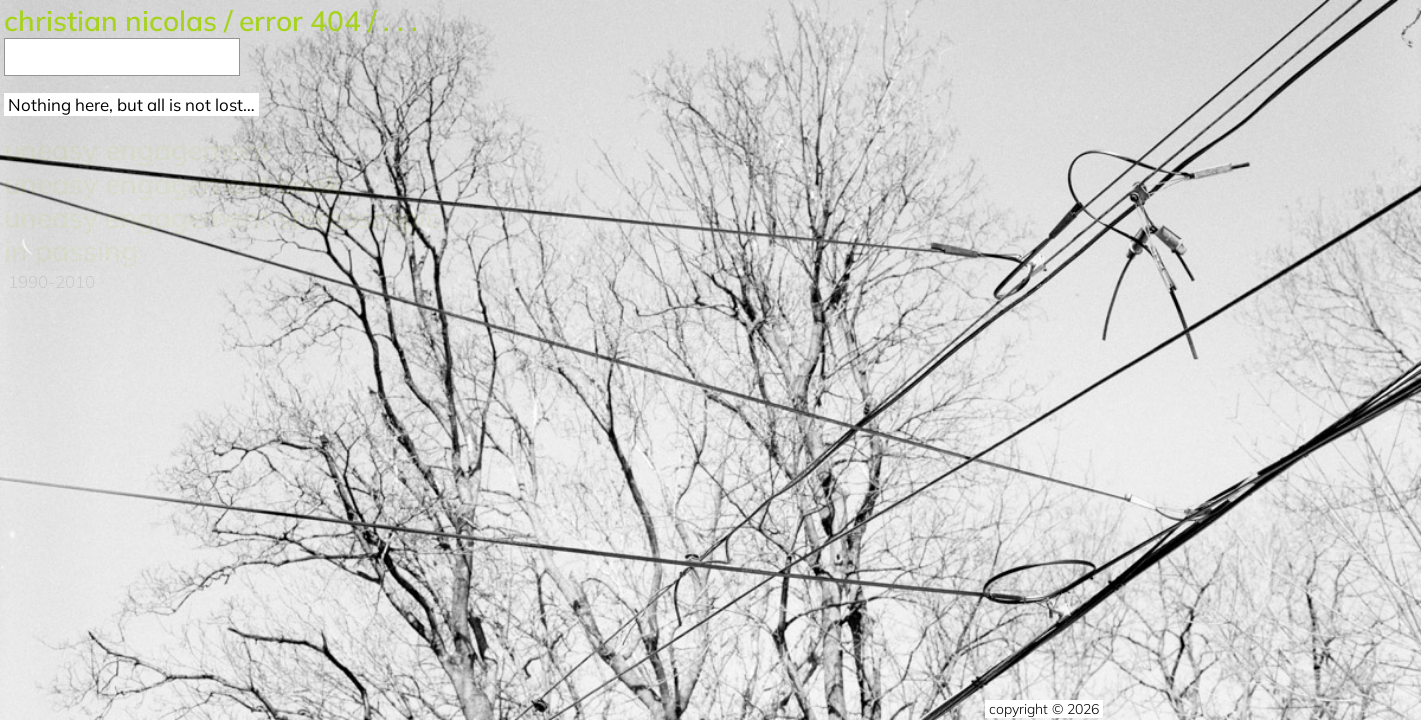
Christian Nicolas (110, 20)
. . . (400, 20)
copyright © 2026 (1044, 709)
